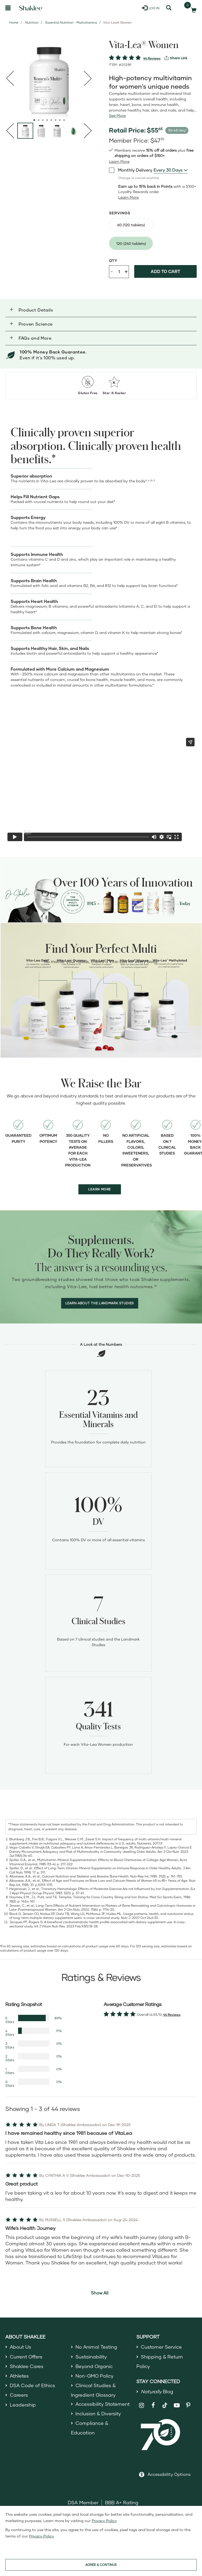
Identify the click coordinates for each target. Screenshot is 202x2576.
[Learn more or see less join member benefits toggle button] (119, 161)
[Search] (169, 8)
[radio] (131, 224)
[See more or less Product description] (117, 115)
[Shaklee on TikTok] (164, 2402)
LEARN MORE (99, 1189)
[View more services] (176, 58)
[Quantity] (119, 272)
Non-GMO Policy (94, 2376)
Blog (157, 2391)
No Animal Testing (96, 2347)
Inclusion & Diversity (98, 2413)
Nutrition (32, 22)
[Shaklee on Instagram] (141, 2405)
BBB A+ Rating (121, 2502)
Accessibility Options (169, 2474)
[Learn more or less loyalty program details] (128, 197)
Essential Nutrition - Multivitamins (71, 22)
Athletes (19, 2376)
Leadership (23, 2405)
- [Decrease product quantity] (111, 271)
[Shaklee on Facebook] (153, 2405)
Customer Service (161, 2347)
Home (13, 22)
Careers (19, 2395)
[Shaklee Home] (31, 8)
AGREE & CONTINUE (101, 2565)
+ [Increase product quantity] (126, 271)
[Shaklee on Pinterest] (188, 2405)
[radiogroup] (153, 234)
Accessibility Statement (102, 2404)
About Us (20, 2347)
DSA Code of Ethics (32, 2385)
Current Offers (26, 2357)
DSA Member (83, 2502)
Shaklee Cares (26, 2366)
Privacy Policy (104, 2520)
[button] (101, 310)
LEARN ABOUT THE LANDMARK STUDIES (99, 1303)
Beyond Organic (94, 2366)
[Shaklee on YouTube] (176, 2405)
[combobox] (171, 170)
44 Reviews (152, 58)
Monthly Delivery (130, 170)
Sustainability (91, 2357)
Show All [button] (99, 2292)
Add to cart (165, 271)
